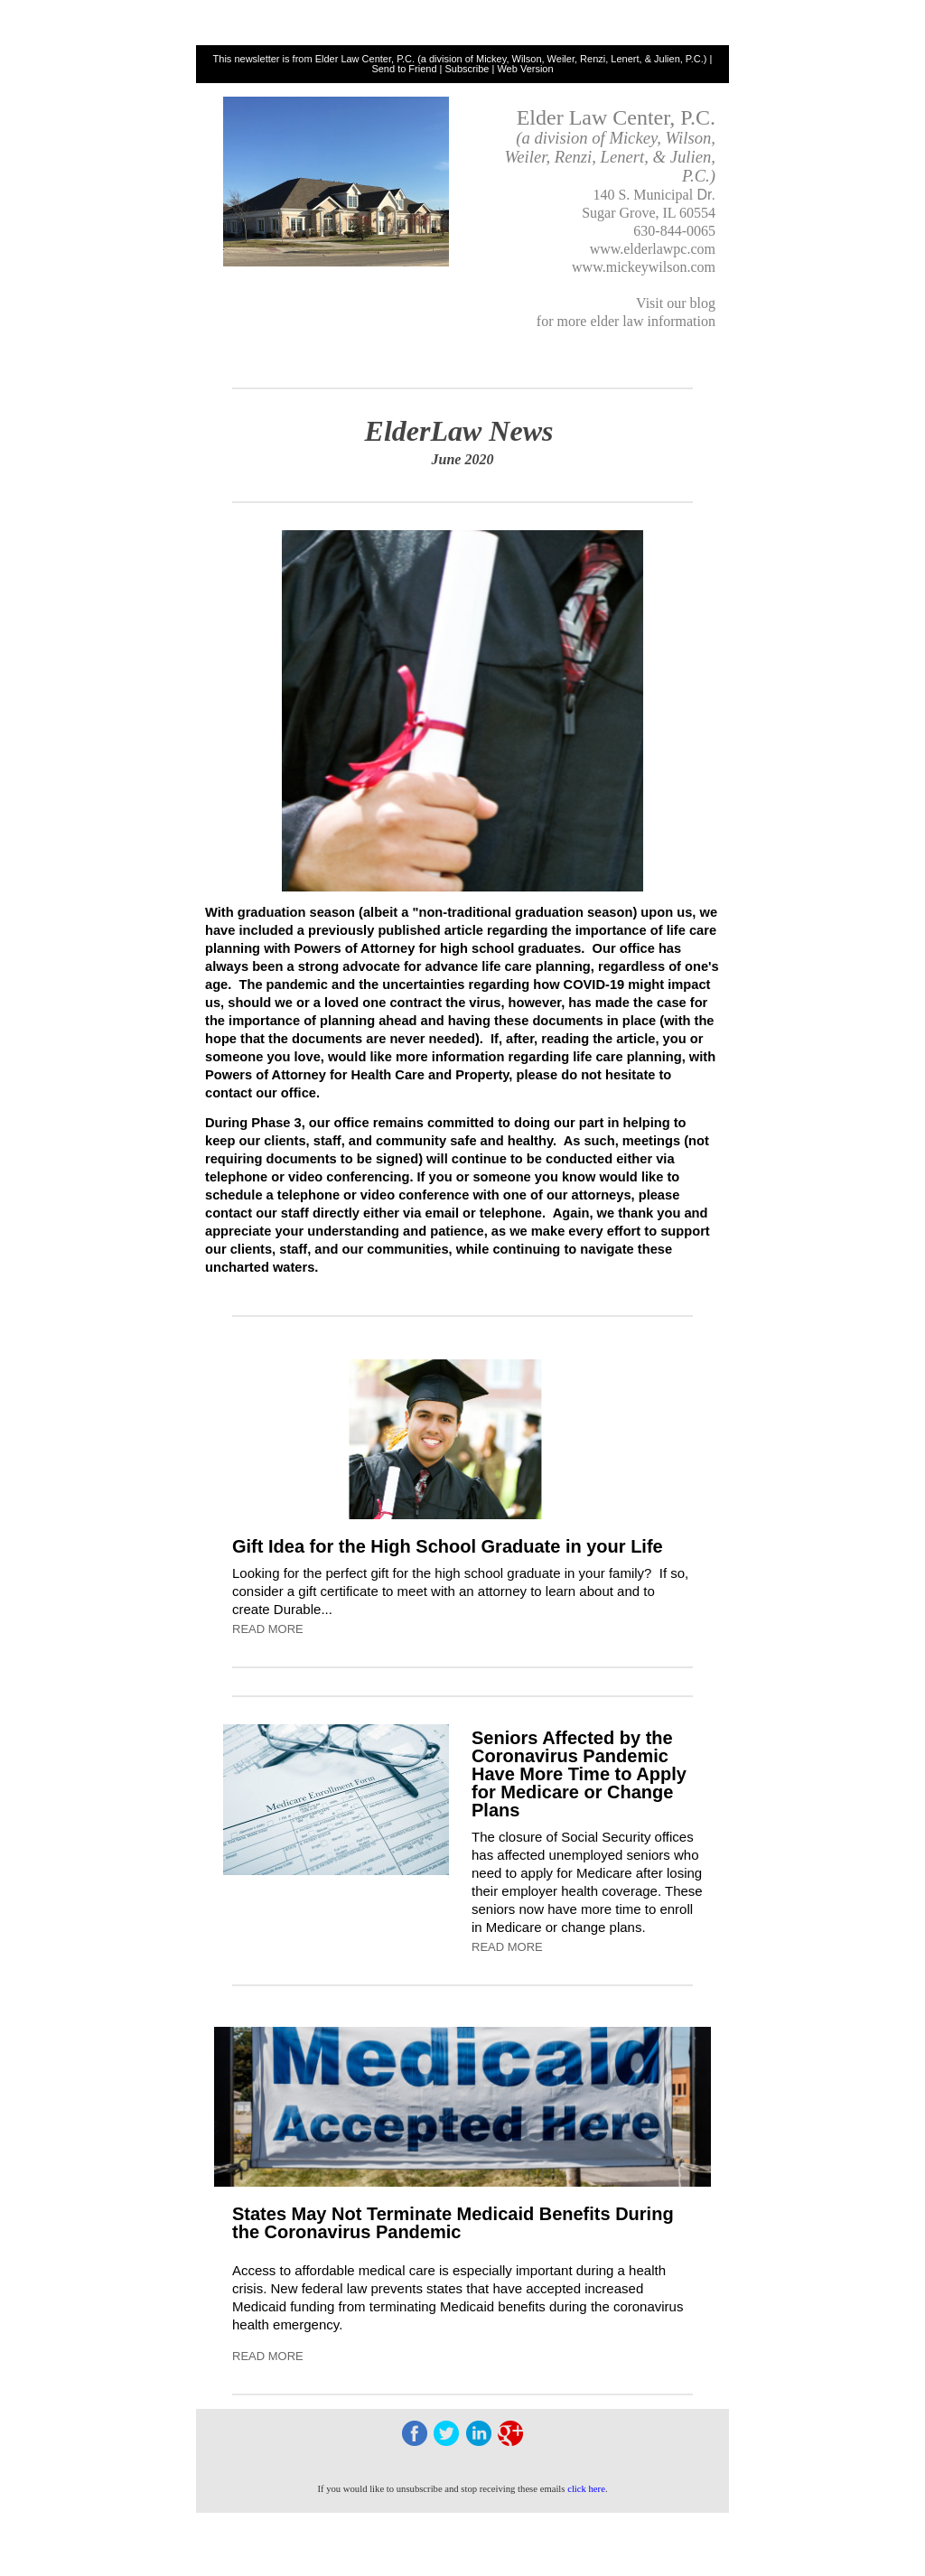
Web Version (525, 68)
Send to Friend (403, 68)
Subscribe (467, 68)
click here (586, 2489)
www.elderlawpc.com (652, 249)
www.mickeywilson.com (643, 267)
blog (702, 303)
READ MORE (268, 1629)
